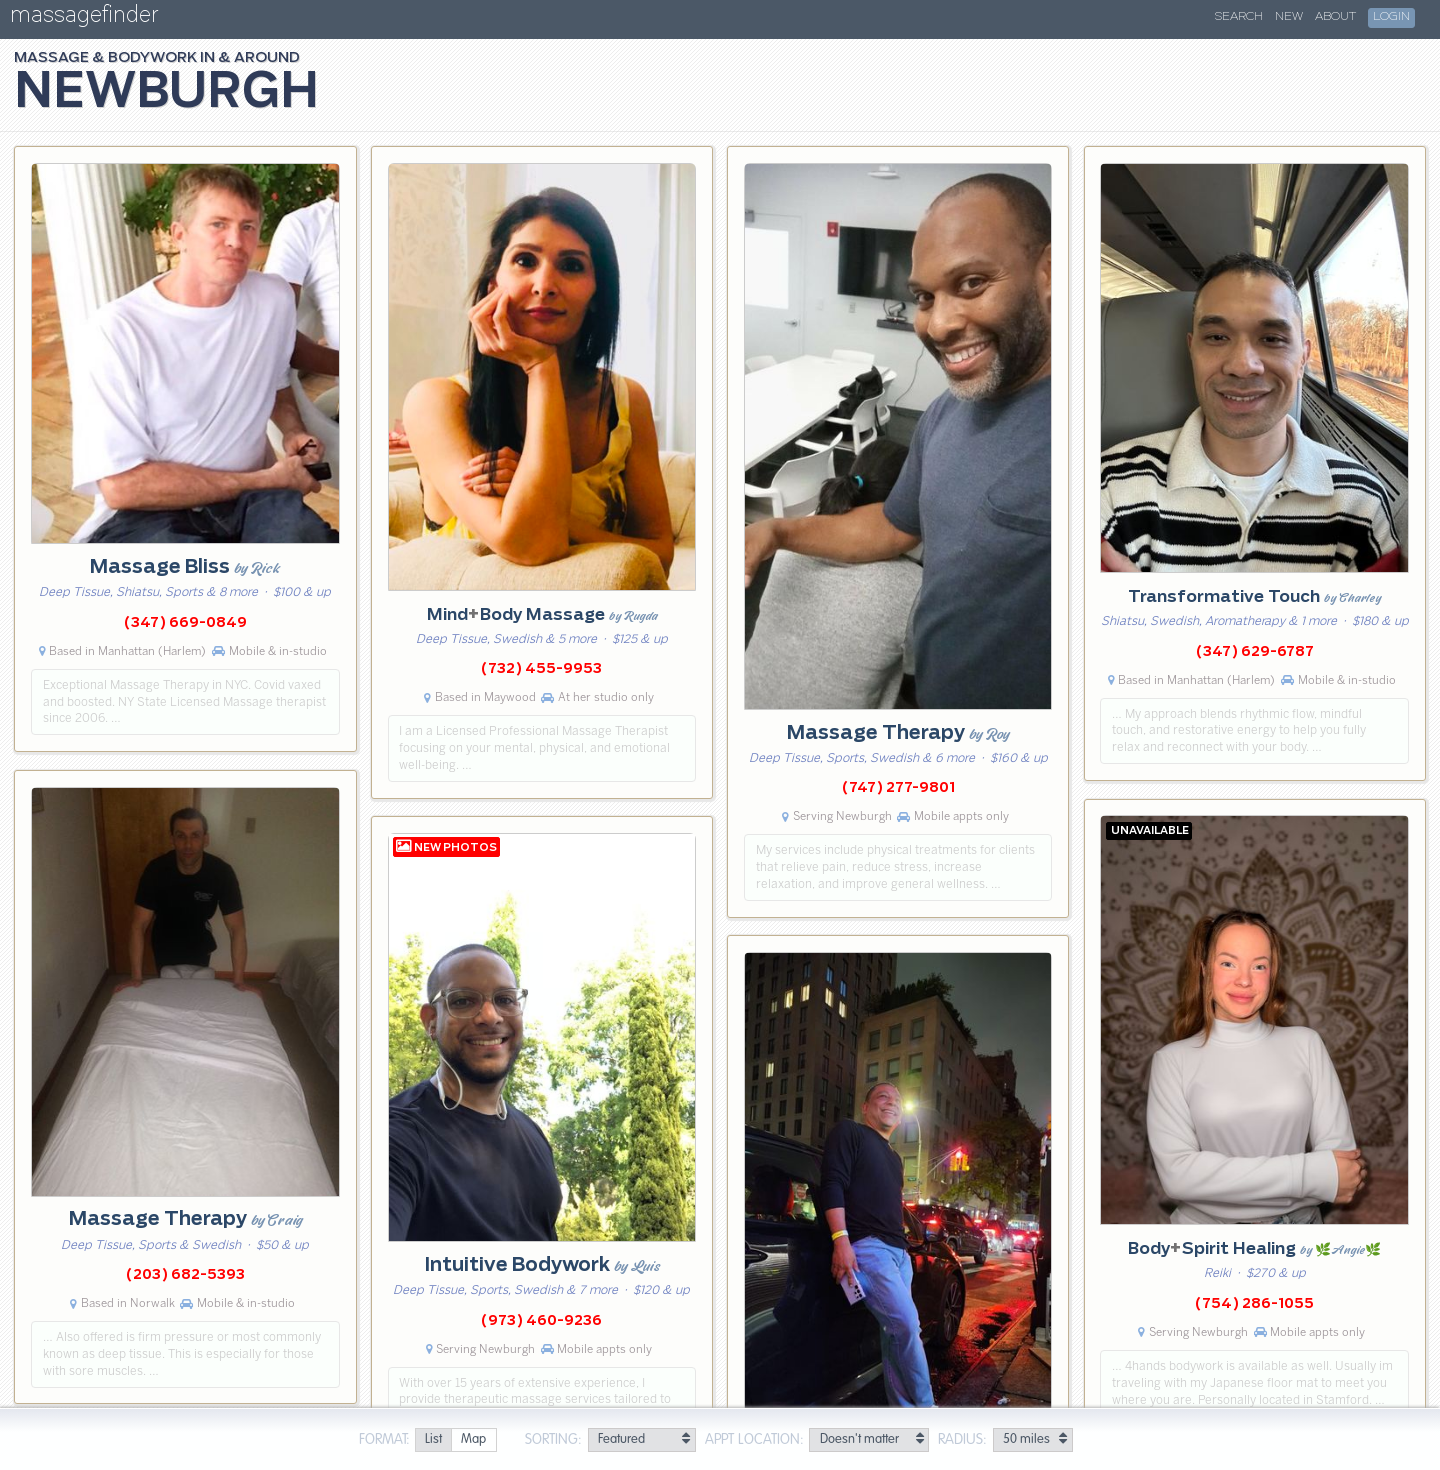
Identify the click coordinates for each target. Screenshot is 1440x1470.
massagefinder (84, 18)
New (1289, 17)
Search (1239, 17)
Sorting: (553, 1440)
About (1335, 17)
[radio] (433, 1440)
